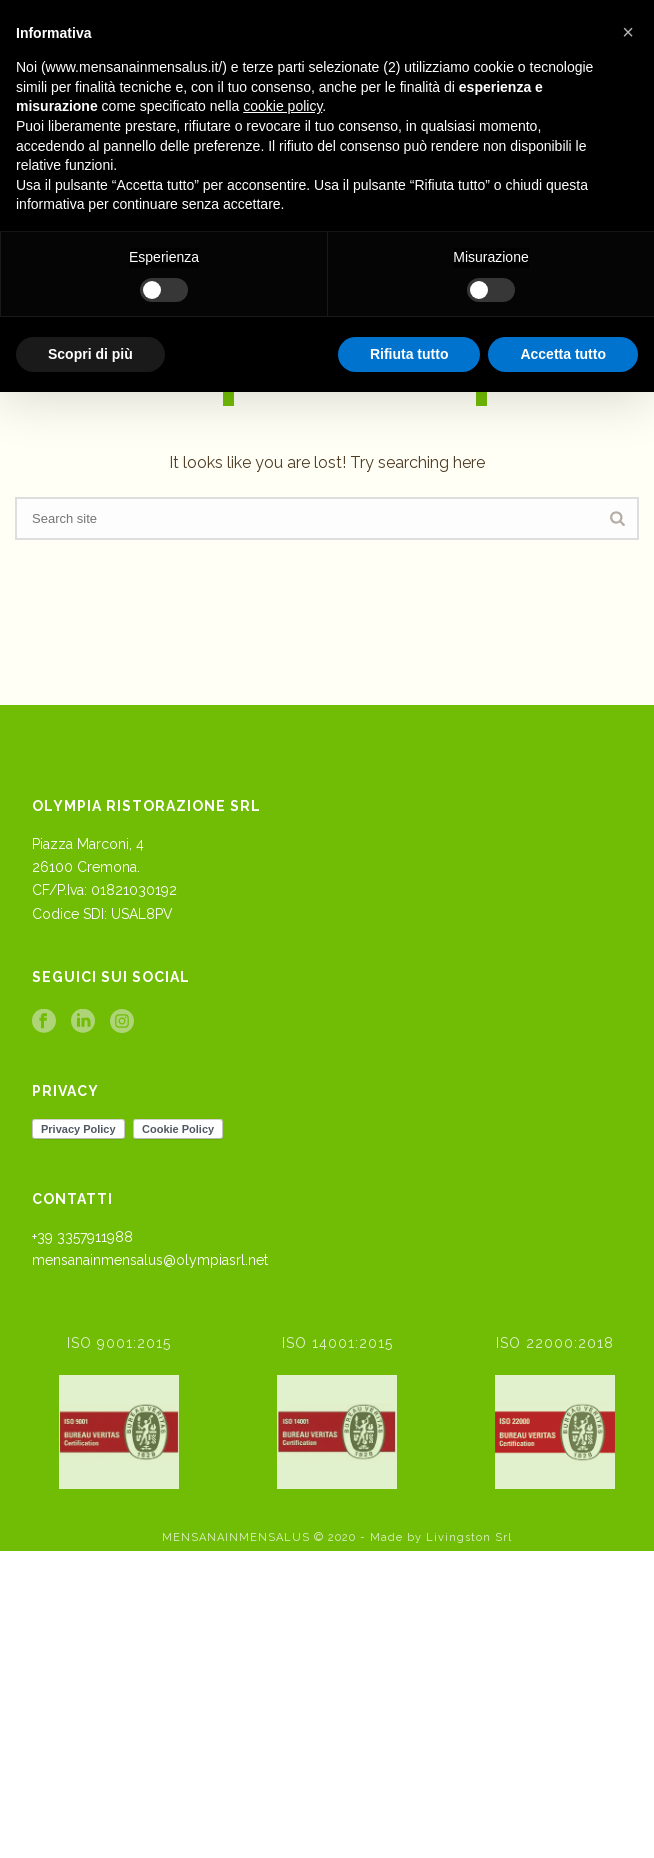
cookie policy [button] (282, 106)
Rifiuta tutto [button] (409, 354)
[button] (628, 32)
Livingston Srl (469, 1537)
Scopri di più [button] (90, 354)
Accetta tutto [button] (563, 354)
